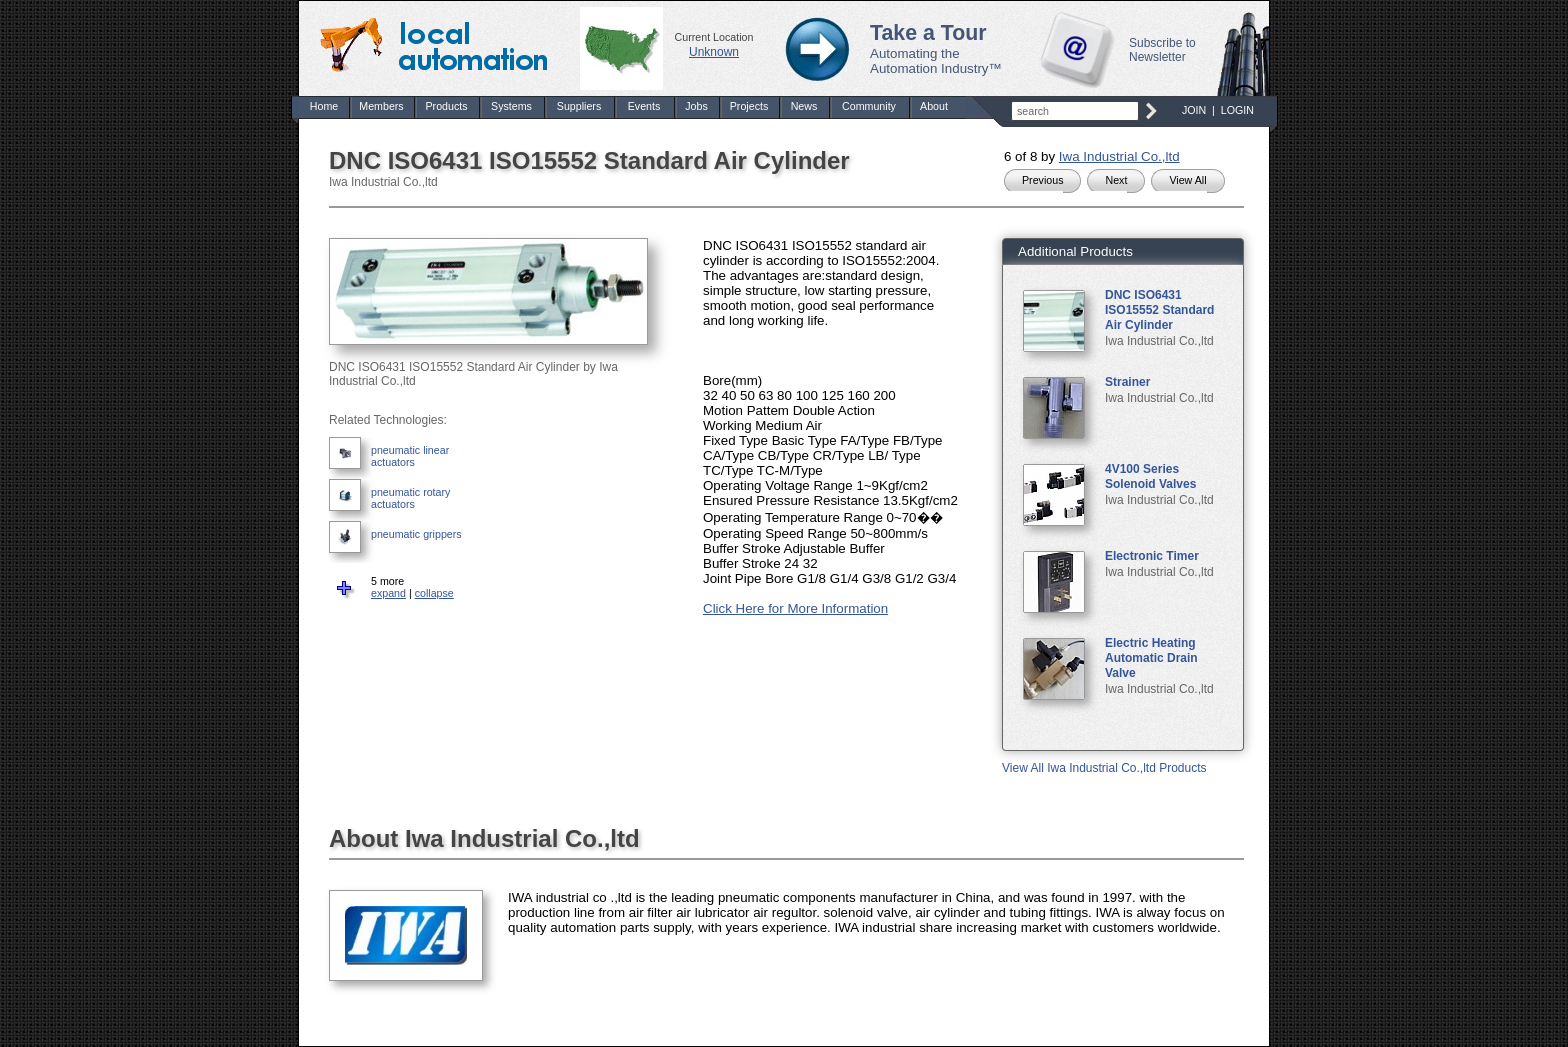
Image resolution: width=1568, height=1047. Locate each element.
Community (869, 106)
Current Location (714, 37)
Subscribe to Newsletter (1162, 50)
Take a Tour (928, 33)
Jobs (696, 106)
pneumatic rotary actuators (410, 498)
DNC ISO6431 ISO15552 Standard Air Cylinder (1159, 310)
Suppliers (579, 106)
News (804, 106)
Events (644, 106)
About (934, 106)
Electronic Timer (1152, 556)
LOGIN (1237, 110)
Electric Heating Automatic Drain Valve (1151, 658)
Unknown (714, 52)
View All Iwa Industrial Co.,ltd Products (1104, 768)
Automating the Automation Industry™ (936, 61)
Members (381, 106)
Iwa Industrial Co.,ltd (1119, 156)
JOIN (1194, 110)
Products (446, 106)
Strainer (1127, 382)
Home (324, 106)
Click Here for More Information (795, 608)
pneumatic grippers (416, 534)
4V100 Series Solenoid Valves (1150, 476)
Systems (511, 106)
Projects (749, 106)
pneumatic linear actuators (410, 456)
